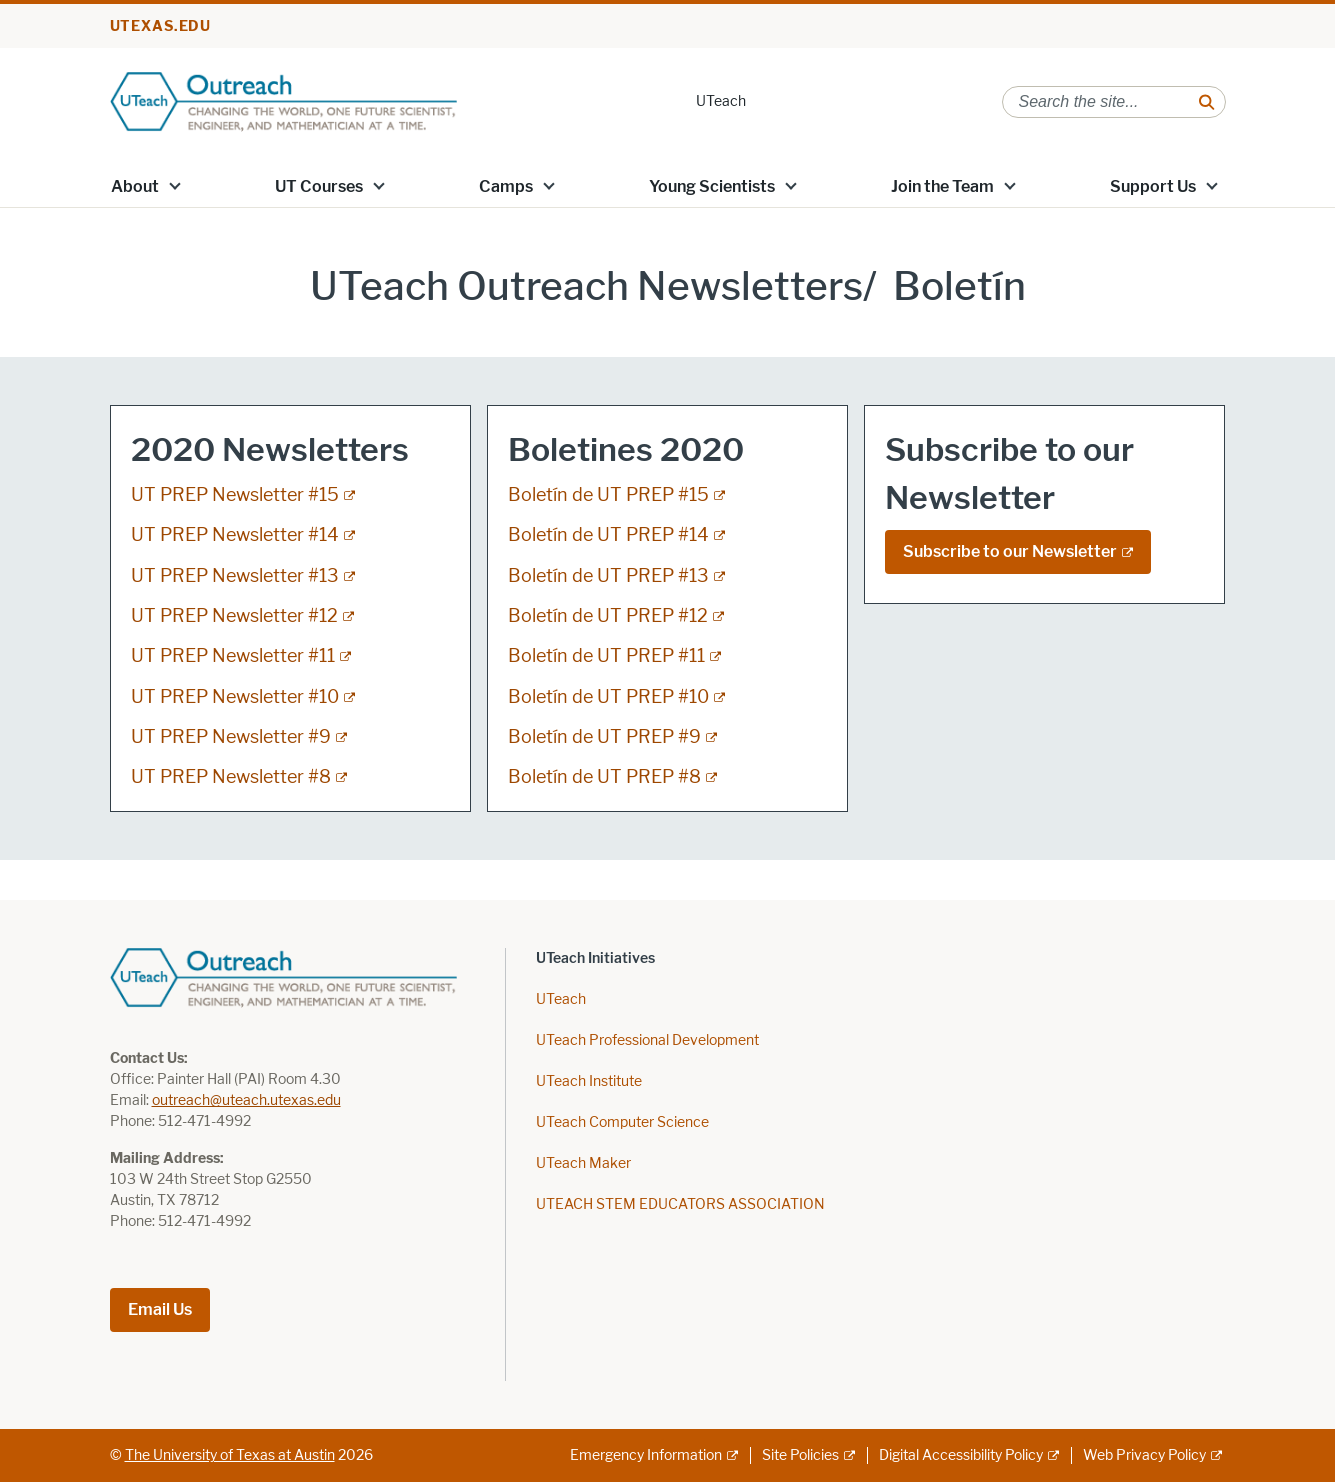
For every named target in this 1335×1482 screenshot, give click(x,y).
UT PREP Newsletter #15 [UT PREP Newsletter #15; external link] (235, 495)
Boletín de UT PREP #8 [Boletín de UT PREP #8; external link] (604, 777)
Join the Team (942, 186)
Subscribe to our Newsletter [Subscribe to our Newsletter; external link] (1010, 551)
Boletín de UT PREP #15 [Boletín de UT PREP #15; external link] (608, 495)
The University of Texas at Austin (230, 1455)
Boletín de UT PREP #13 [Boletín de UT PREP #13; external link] (608, 576)
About (135, 186)
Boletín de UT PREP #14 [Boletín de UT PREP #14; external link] (608, 535)
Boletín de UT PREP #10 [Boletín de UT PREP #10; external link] (608, 697)
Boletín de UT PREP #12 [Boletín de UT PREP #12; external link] (608, 616)
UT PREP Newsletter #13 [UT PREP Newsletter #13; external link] (235, 576)
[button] (174, 185)
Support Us (1153, 186)
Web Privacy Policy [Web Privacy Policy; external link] (1144, 1455)
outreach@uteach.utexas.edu (246, 1100)
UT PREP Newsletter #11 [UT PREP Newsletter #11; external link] (233, 656)
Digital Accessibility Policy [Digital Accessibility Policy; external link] (961, 1455)
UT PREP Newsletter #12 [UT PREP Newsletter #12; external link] (234, 616)
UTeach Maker (583, 1163)
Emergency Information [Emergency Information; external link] (646, 1455)
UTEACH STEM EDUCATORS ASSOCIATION (680, 1204)
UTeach (721, 101)
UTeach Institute (589, 1081)
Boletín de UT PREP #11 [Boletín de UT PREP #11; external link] (606, 656)
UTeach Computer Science (622, 1122)
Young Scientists (712, 186)
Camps (506, 186)
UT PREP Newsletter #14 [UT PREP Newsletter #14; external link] (235, 535)
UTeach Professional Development (647, 1040)
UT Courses (319, 186)
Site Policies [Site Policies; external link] (800, 1455)
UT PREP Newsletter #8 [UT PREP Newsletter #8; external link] (231, 777)
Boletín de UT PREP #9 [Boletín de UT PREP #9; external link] (604, 737)
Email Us (160, 1309)
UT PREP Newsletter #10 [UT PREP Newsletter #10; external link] (235, 697)
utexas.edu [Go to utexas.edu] (161, 26)
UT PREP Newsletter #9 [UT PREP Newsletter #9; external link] (231, 737)
